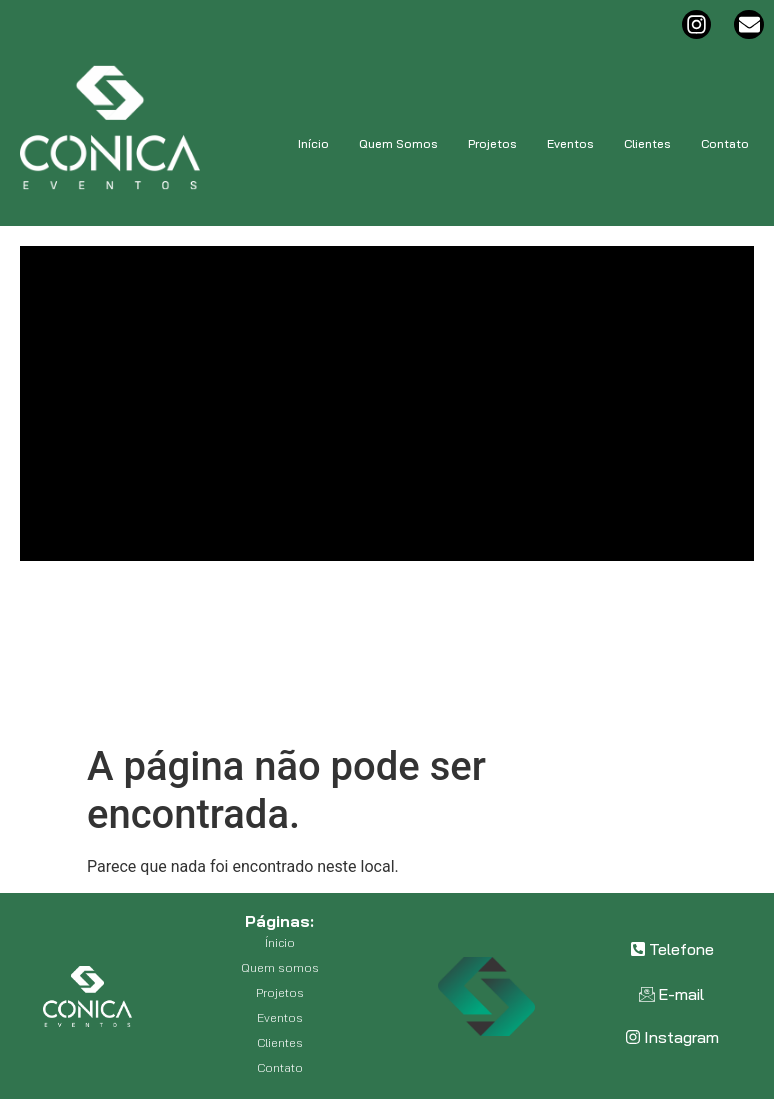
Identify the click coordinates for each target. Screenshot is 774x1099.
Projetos (492, 143)
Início (313, 143)
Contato (725, 143)
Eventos (570, 143)
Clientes (647, 143)
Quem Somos (398, 143)
